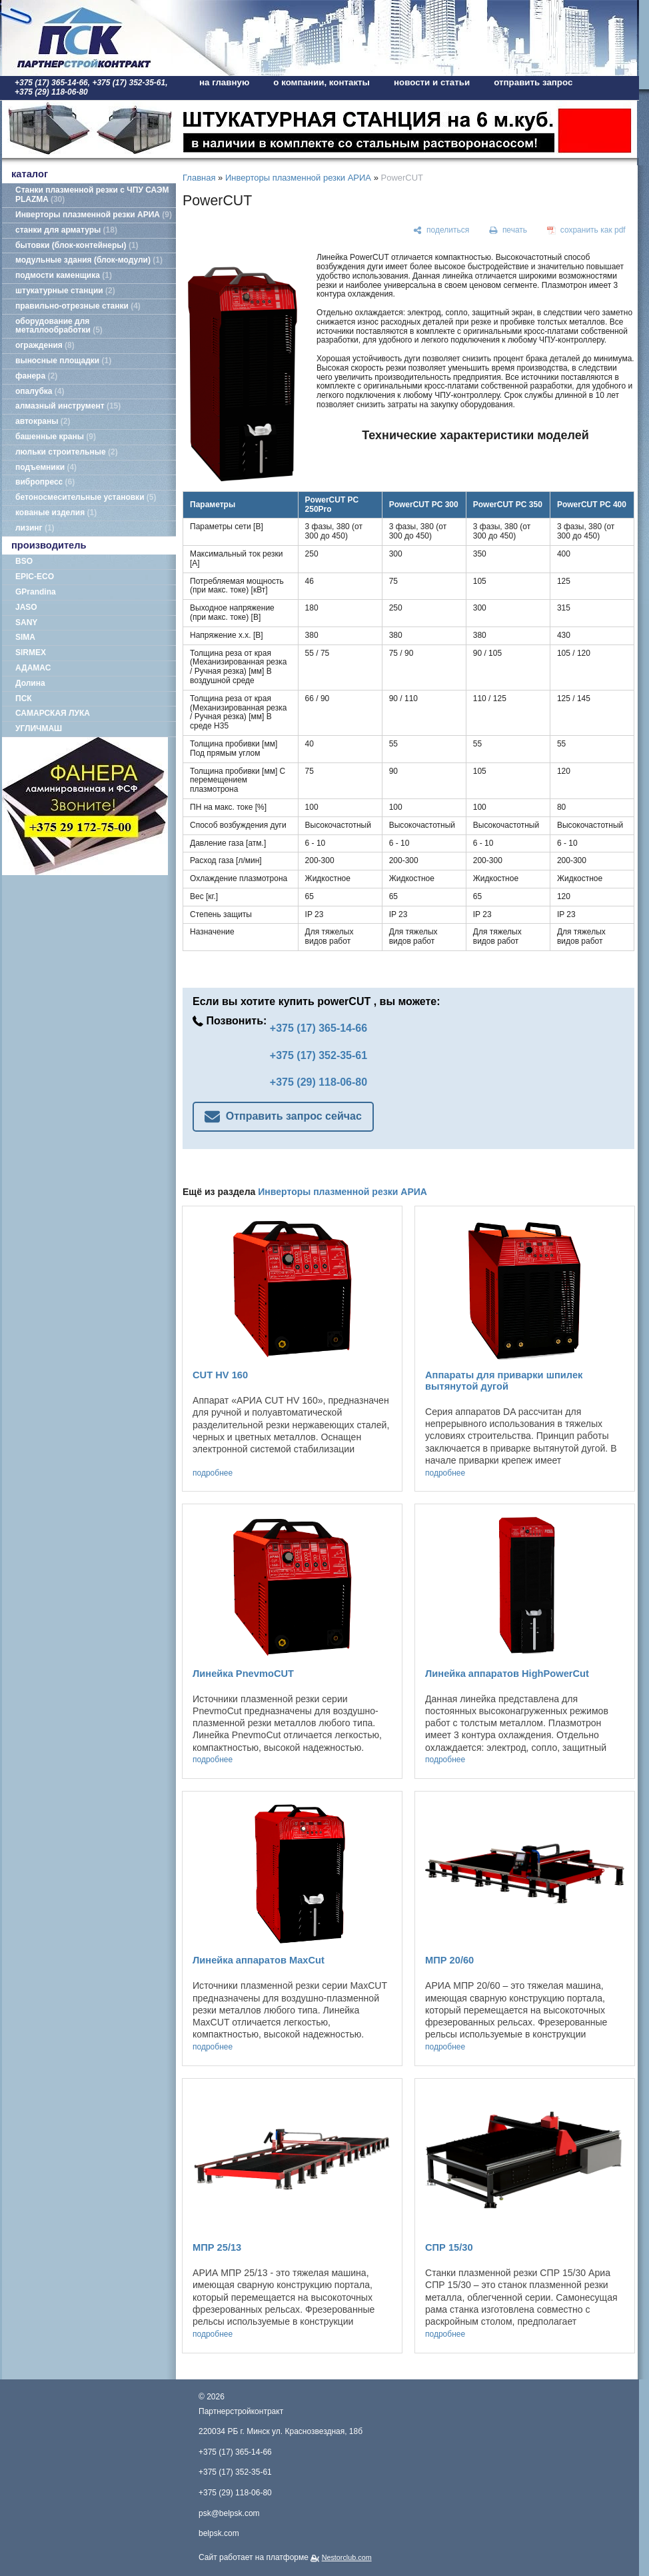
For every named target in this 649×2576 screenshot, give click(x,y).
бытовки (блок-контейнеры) (77, 245)
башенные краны (55, 436)
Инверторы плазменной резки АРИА (93, 214)
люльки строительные (66, 452)
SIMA (25, 637)
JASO (26, 607)
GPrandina (35, 592)
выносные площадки (63, 360)
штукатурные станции (65, 290)
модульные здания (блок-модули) (89, 260)
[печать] (508, 231)
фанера (36, 376)
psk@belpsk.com (229, 2513)
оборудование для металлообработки (59, 326)
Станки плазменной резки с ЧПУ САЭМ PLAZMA (92, 194)
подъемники (46, 467)
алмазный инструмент (68, 406)
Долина (30, 683)
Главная (199, 178)
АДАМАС (33, 667)
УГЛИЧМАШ (38, 728)
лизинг (35, 528)
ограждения (45, 345)
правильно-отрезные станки (78, 306)
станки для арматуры (66, 230)
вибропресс (45, 482)
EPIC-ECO (34, 576)
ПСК (23, 698)
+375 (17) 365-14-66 (318, 1028)
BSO (24, 561)
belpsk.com (219, 2533)
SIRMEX (30, 652)
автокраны (42, 421)
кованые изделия (56, 512)
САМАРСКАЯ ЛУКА (52, 713)
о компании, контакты (321, 82)
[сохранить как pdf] (586, 231)
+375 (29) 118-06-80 (318, 1082)
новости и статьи (432, 82)
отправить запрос (533, 82)
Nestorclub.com (347, 2557)
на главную (224, 82)
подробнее (213, 1473)
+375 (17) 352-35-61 (318, 1055)
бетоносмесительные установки (86, 497)
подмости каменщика (63, 275)
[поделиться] (441, 231)
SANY (26, 622)
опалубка (40, 391)
